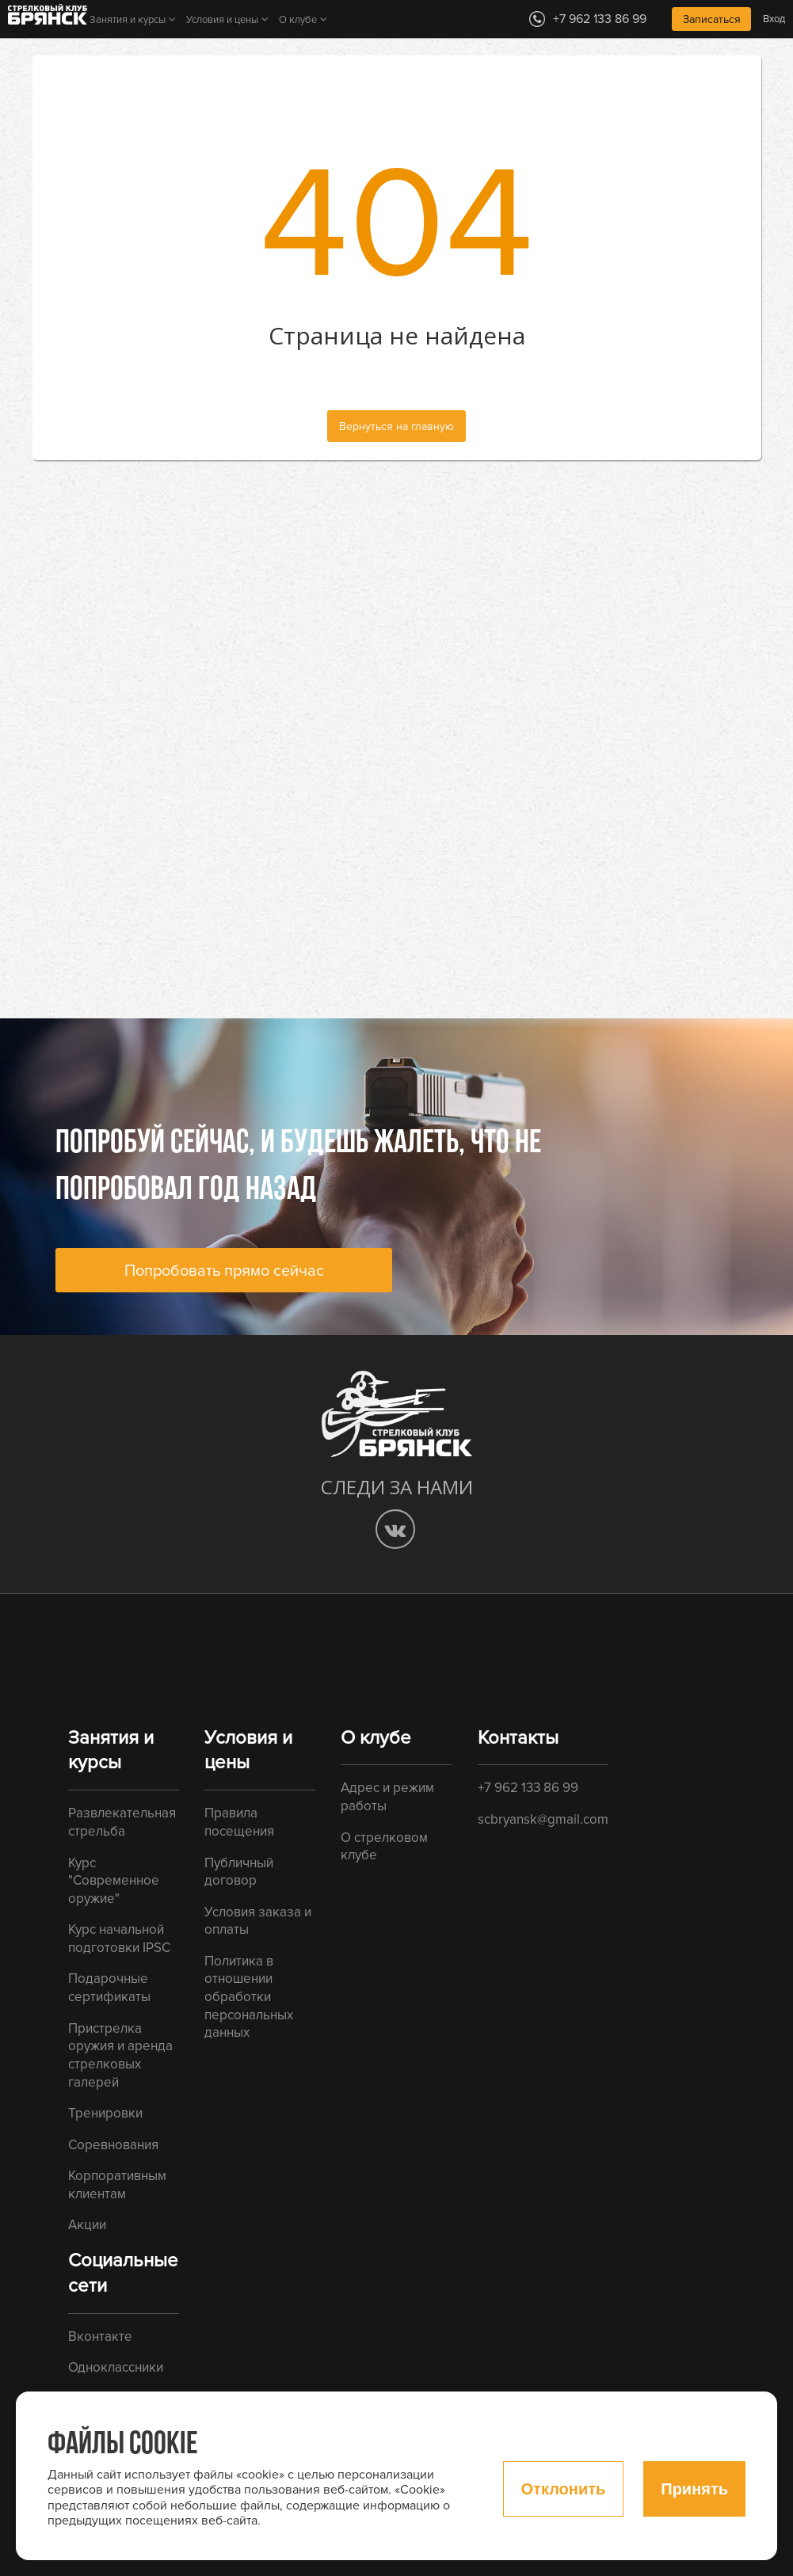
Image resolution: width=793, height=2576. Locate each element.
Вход (774, 19)
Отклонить (563, 2489)
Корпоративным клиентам (117, 2184)
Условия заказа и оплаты (257, 1921)
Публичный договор (238, 1872)
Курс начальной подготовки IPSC (119, 1938)
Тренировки (105, 2113)
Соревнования (113, 2145)
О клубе (298, 19)
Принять (694, 2489)
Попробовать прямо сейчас (224, 1270)
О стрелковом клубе (384, 1846)
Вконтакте (100, 2336)
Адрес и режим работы (387, 1796)
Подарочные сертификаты (109, 1987)
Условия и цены (222, 19)
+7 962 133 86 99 (528, 1787)
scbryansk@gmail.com (543, 1819)
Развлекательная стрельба (122, 1822)
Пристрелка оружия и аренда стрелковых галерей (120, 2055)
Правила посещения (239, 1822)
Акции (87, 2224)
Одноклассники (115, 2367)
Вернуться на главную (396, 426)
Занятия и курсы (128, 19)
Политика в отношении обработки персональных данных (248, 1997)
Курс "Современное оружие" (113, 1881)
